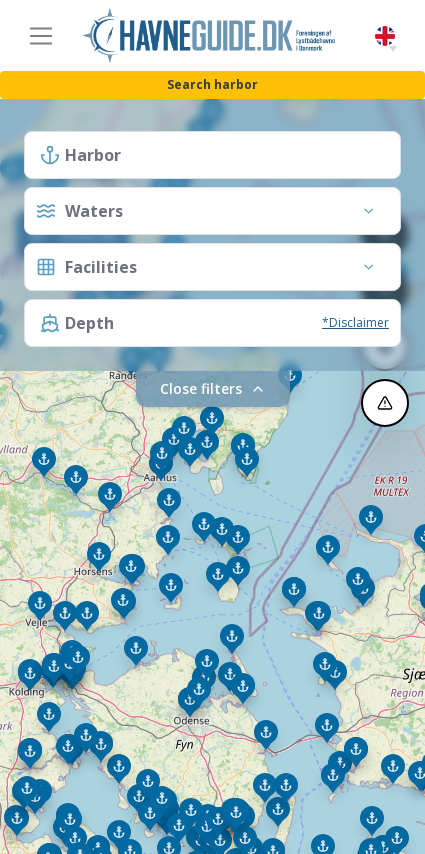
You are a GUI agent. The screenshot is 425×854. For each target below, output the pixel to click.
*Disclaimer (355, 322)
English (385, 36)
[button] (393, 49)
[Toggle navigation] (41, 36)
